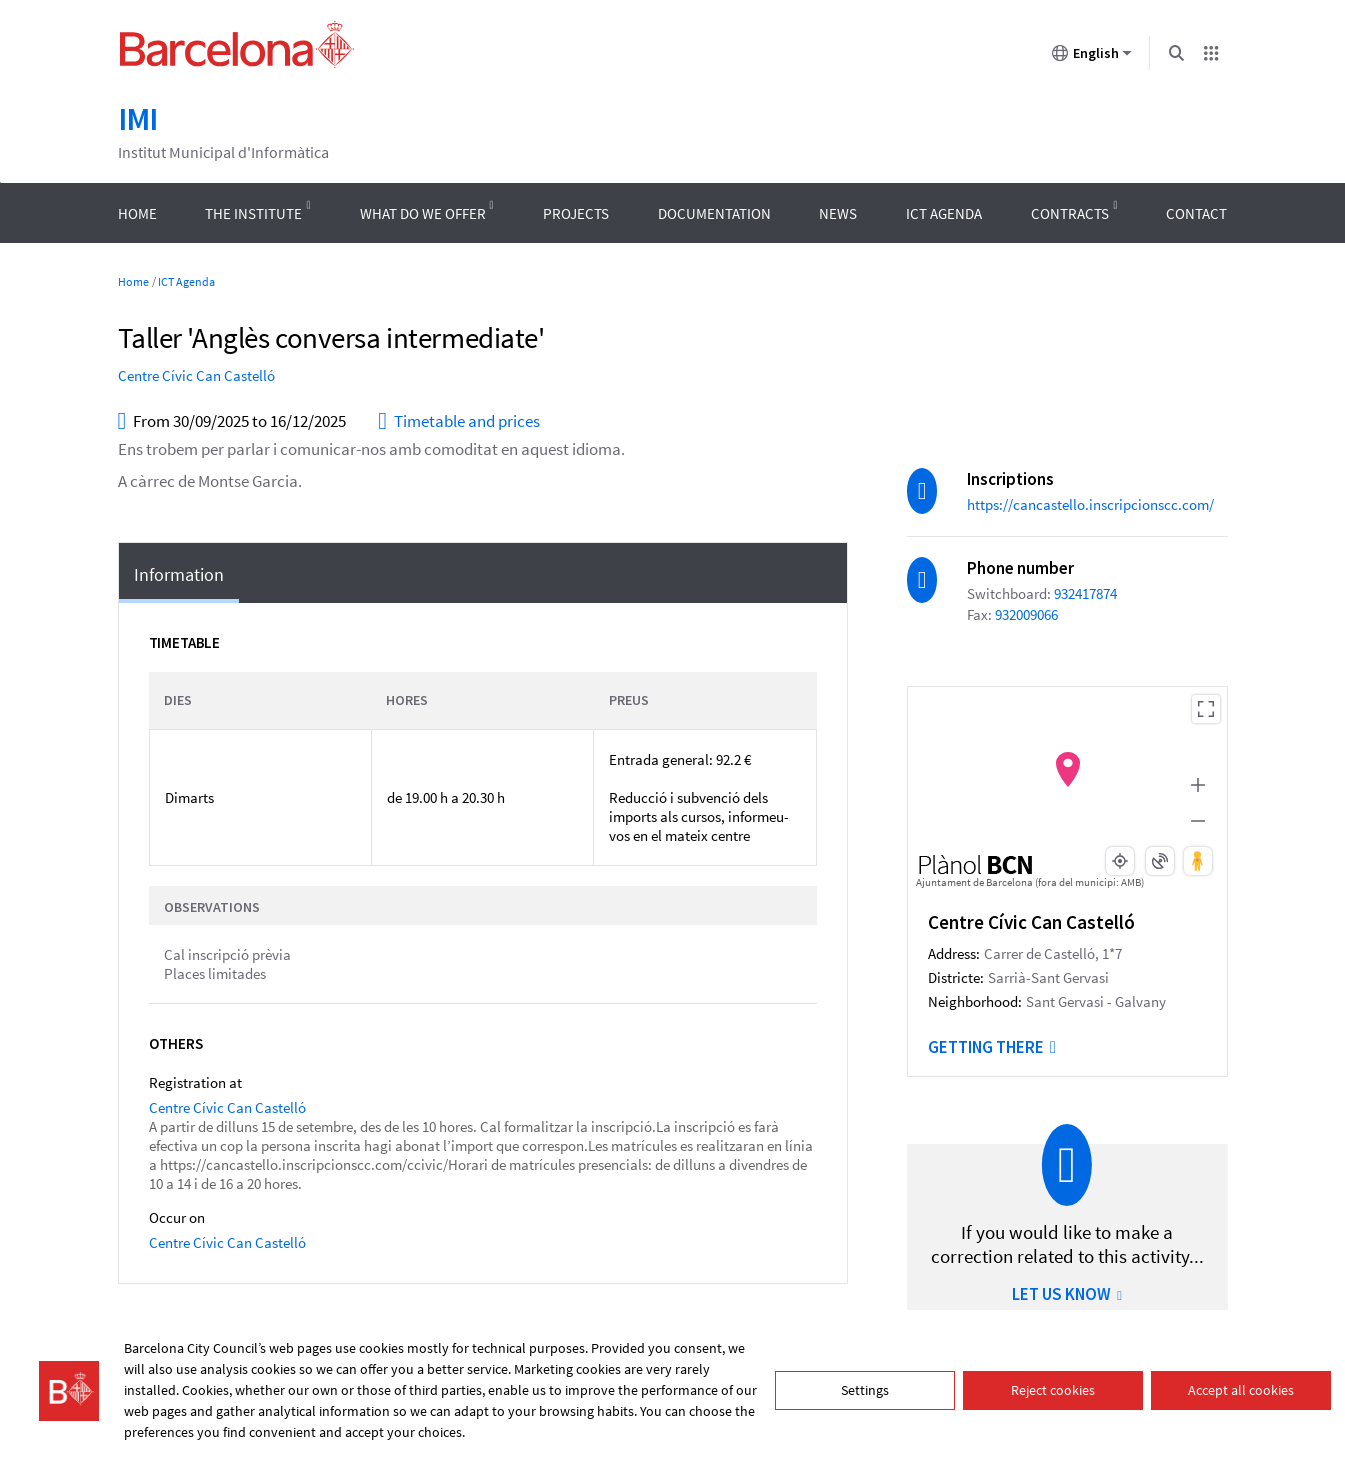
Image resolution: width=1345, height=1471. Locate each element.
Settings (865, 1390)
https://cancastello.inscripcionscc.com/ (1090, 504)
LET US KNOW (1067, 1294)
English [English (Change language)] (1092, 57)
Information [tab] (179, 574)
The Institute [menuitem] (253, 213)
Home (133, 281)
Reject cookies (1053, 1390)
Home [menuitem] (137, 213)
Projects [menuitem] (576, 213)
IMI (138, 119)
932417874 (1085, 593)
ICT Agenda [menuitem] (944, 213)
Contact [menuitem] (1196, 213)
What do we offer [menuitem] (423, 213)
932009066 (1026, 614)
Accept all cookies (1241, 1390)
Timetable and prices (459, 422)
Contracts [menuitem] (1070, 213)
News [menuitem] (838, 213)
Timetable (185, 642)
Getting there (992, 1047)
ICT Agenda (186, 281)
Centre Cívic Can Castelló (196, 375)
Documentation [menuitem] (714, 213)
